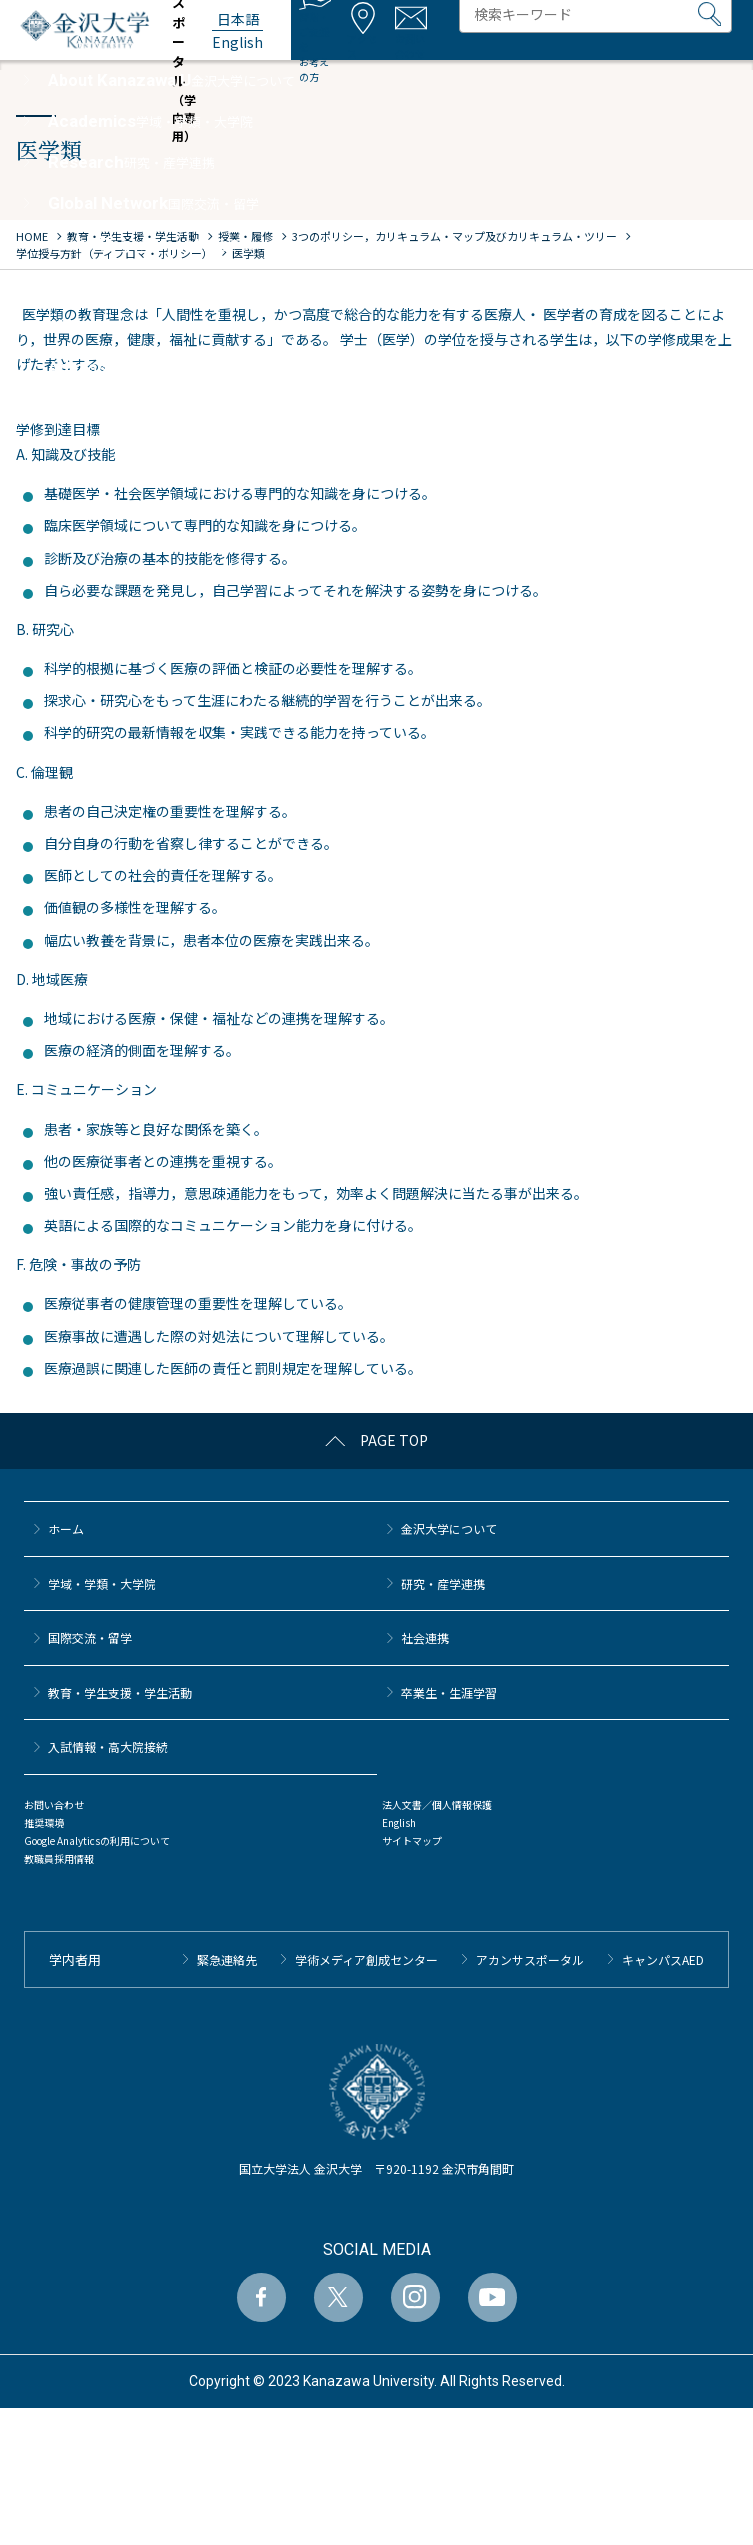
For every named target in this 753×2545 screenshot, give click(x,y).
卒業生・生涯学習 (449, 1692)
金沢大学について (449, 1528)
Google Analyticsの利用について (97, 1840)
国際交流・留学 (90, 1637)
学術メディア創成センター (366, 1959)
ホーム (66, 1528)
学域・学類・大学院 (102, 1583)
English (399, 1822)
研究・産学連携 (443, 1583)
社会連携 (425, 1637)
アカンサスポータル (530, 1959)
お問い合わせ (54, 1804)
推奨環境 (44, 1822)
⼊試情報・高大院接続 (108, 1746)
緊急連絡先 (227, 1959)
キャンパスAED (663, 1959)
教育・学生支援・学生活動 (120, 1692)
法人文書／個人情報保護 (437, 1804)
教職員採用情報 (59, 1858)
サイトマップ (412, 1840)
